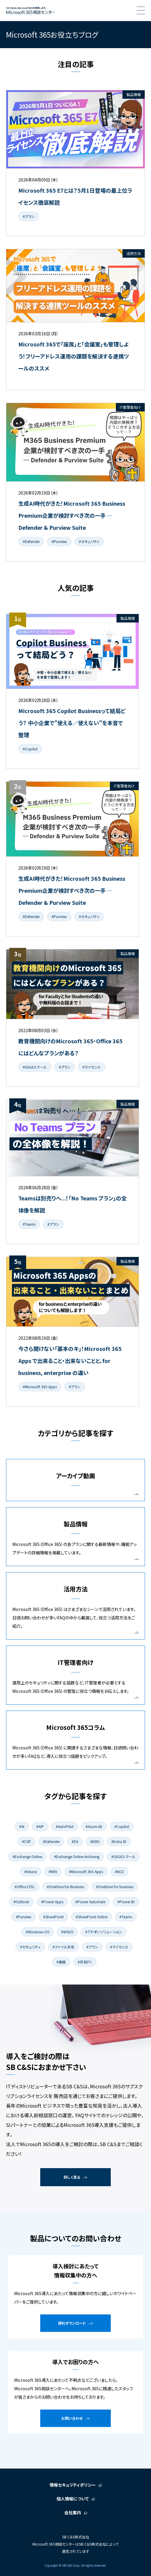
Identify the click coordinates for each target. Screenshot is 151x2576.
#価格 (61, 1961)
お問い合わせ (72, 2418)
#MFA (53, 1871)
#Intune (30, 1871)
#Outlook (21, 1901)
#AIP (40, 1826)
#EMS (94, 1841)
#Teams (29, 1224)
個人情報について (72, 2499)
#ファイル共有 (63, 1946)
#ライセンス (92, 1066)
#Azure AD (94, 1826)
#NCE (119, 1871)
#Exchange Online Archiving (76, 1856)
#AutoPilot (65, 1826)
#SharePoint (53, 1916)
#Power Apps (52, 1901)
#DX (75, 1841)
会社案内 (72, 2512)
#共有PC (85, 1961)
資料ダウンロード (72, 2323)
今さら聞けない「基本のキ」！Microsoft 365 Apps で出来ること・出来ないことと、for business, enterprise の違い (70, 1360)
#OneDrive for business (114, 1886)
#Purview (59, 541)
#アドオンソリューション (103, 1931)
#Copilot (30, 748)
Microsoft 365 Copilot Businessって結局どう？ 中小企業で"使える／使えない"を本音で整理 (71, 723)
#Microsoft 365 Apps (40, 1386)
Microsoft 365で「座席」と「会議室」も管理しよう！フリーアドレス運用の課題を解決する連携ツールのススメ (73, 356)
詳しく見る (72, 2177)
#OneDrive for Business (65, 1886)
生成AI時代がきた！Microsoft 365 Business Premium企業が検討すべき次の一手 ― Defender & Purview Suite (71, 515)
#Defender (31, 541)
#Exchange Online (27, 1856)
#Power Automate (90, 1901)
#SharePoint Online (91, 1916)
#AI (21, 1826)
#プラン (29, 216)
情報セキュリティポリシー (73, 2485)
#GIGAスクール (35, 1066)
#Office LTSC (25, 1886)
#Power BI (125, 1901)
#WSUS (67, 1931)
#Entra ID (118, 1841)
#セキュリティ (89, 541)
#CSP (26, 1841)
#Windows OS (37, 1931)
